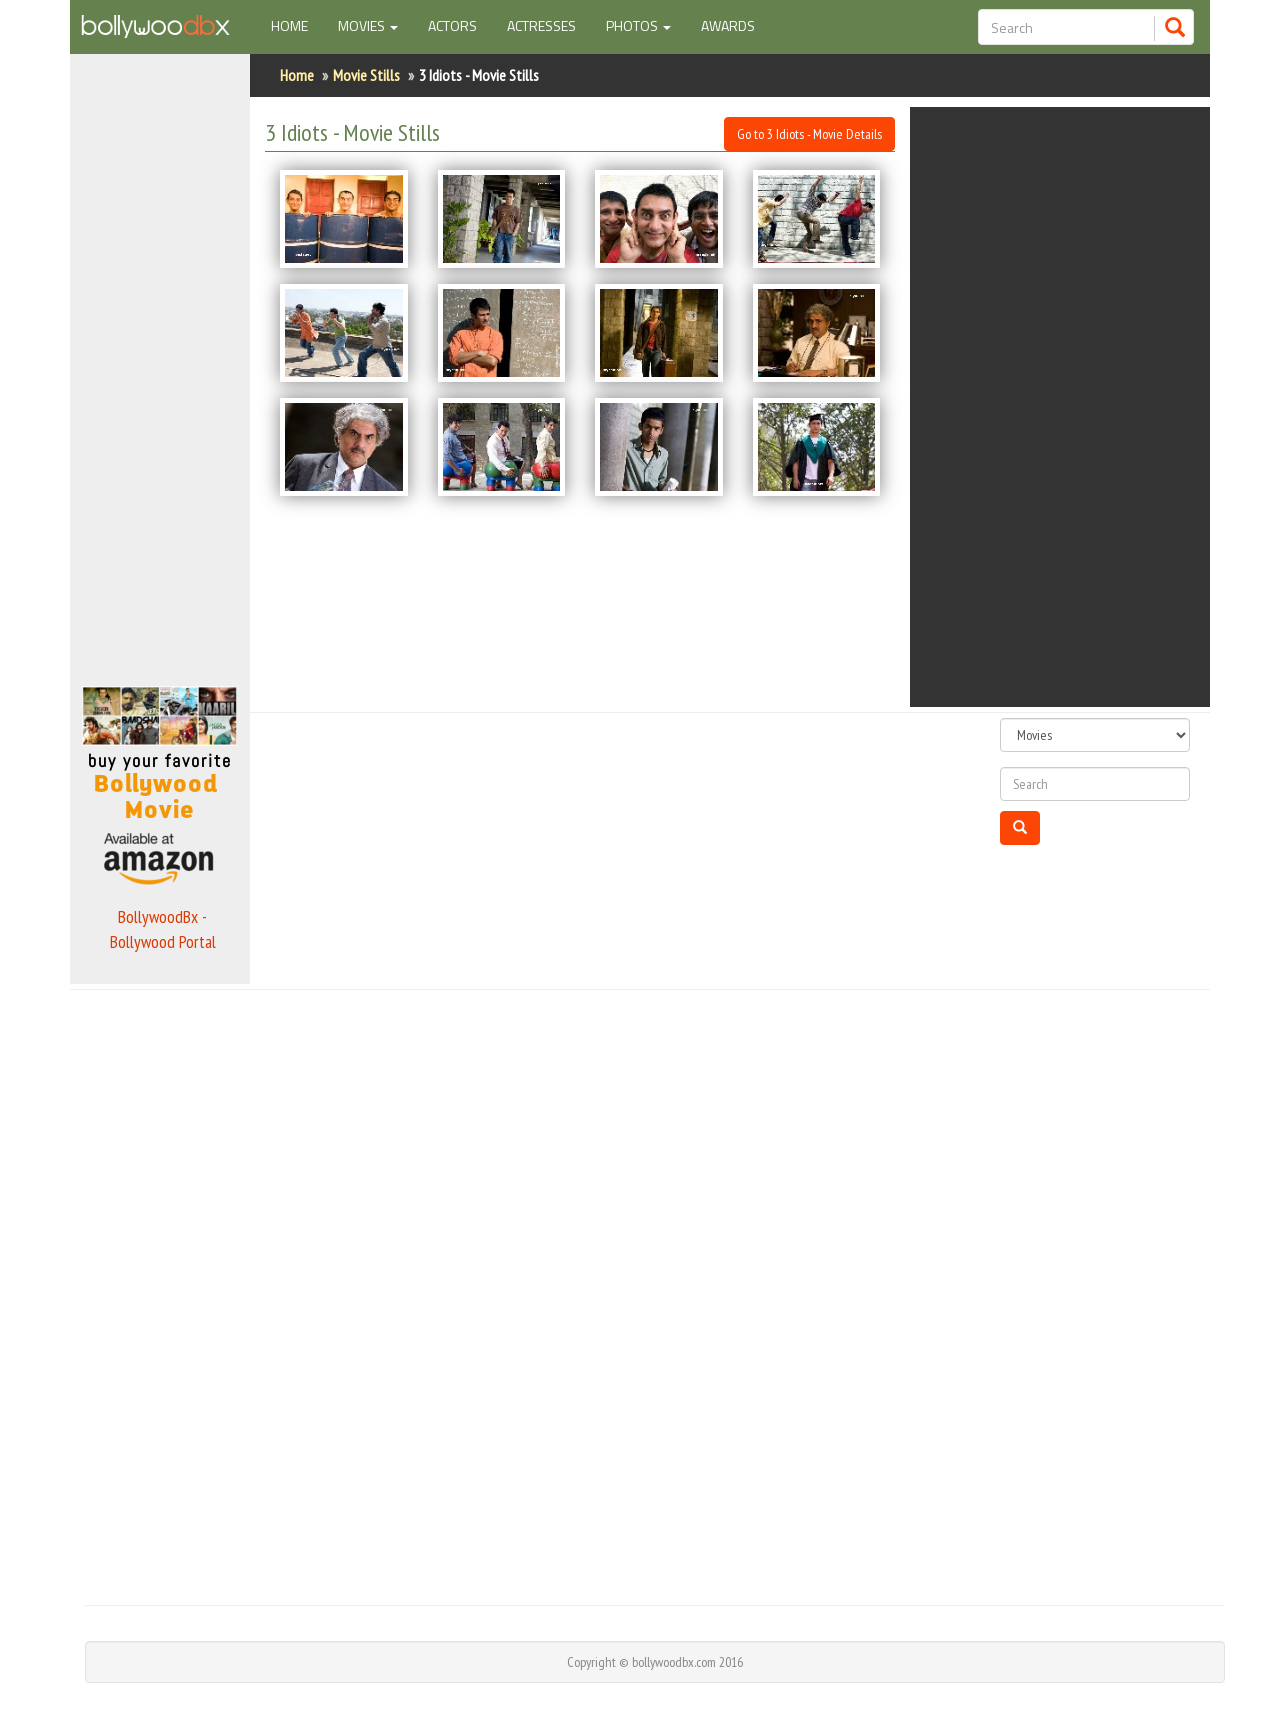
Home (297, 25)
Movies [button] (368, 25)
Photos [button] (638, 25)
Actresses (541, 25)
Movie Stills (366, 75)
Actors (452, 25)
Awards (728, 25)
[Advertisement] (160, 364)
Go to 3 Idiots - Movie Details (809, 134)
